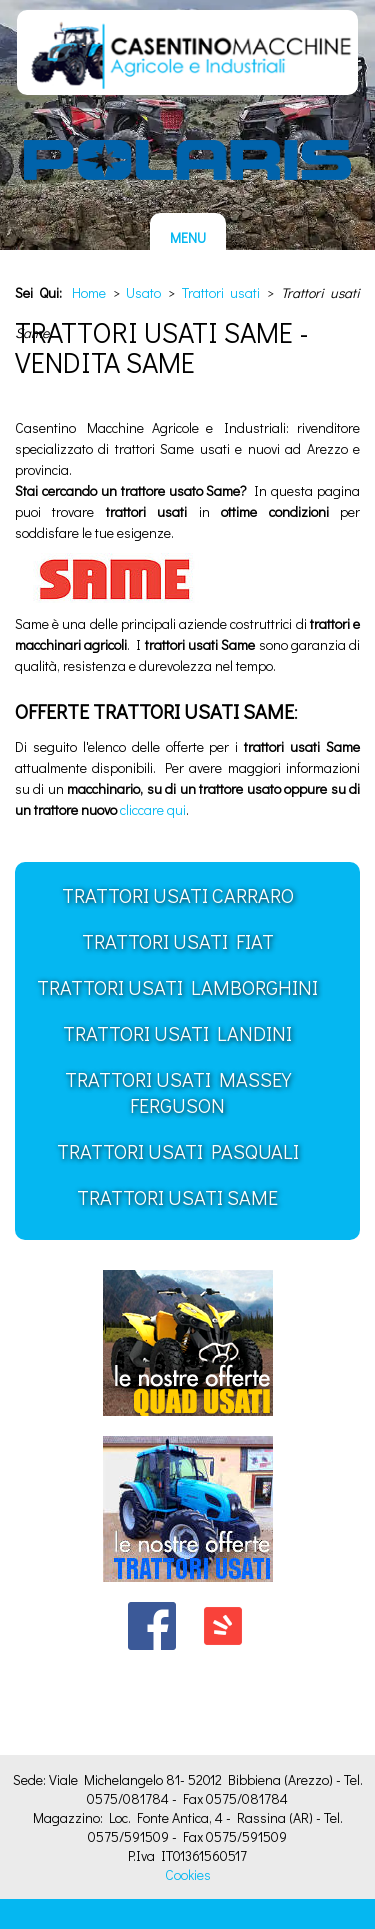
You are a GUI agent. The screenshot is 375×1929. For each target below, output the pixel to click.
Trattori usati (221, 292)
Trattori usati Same (177, 1197)
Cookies (188, 1874)
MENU (188, 237)
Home (89, 292)
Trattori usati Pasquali (178, 1151)
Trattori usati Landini (177, 1033)
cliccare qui (153, 809)
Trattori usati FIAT (178, 941)
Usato (143, 292)
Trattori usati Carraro (178, 895)
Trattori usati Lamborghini (177, 987)
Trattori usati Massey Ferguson (178, 1092)
